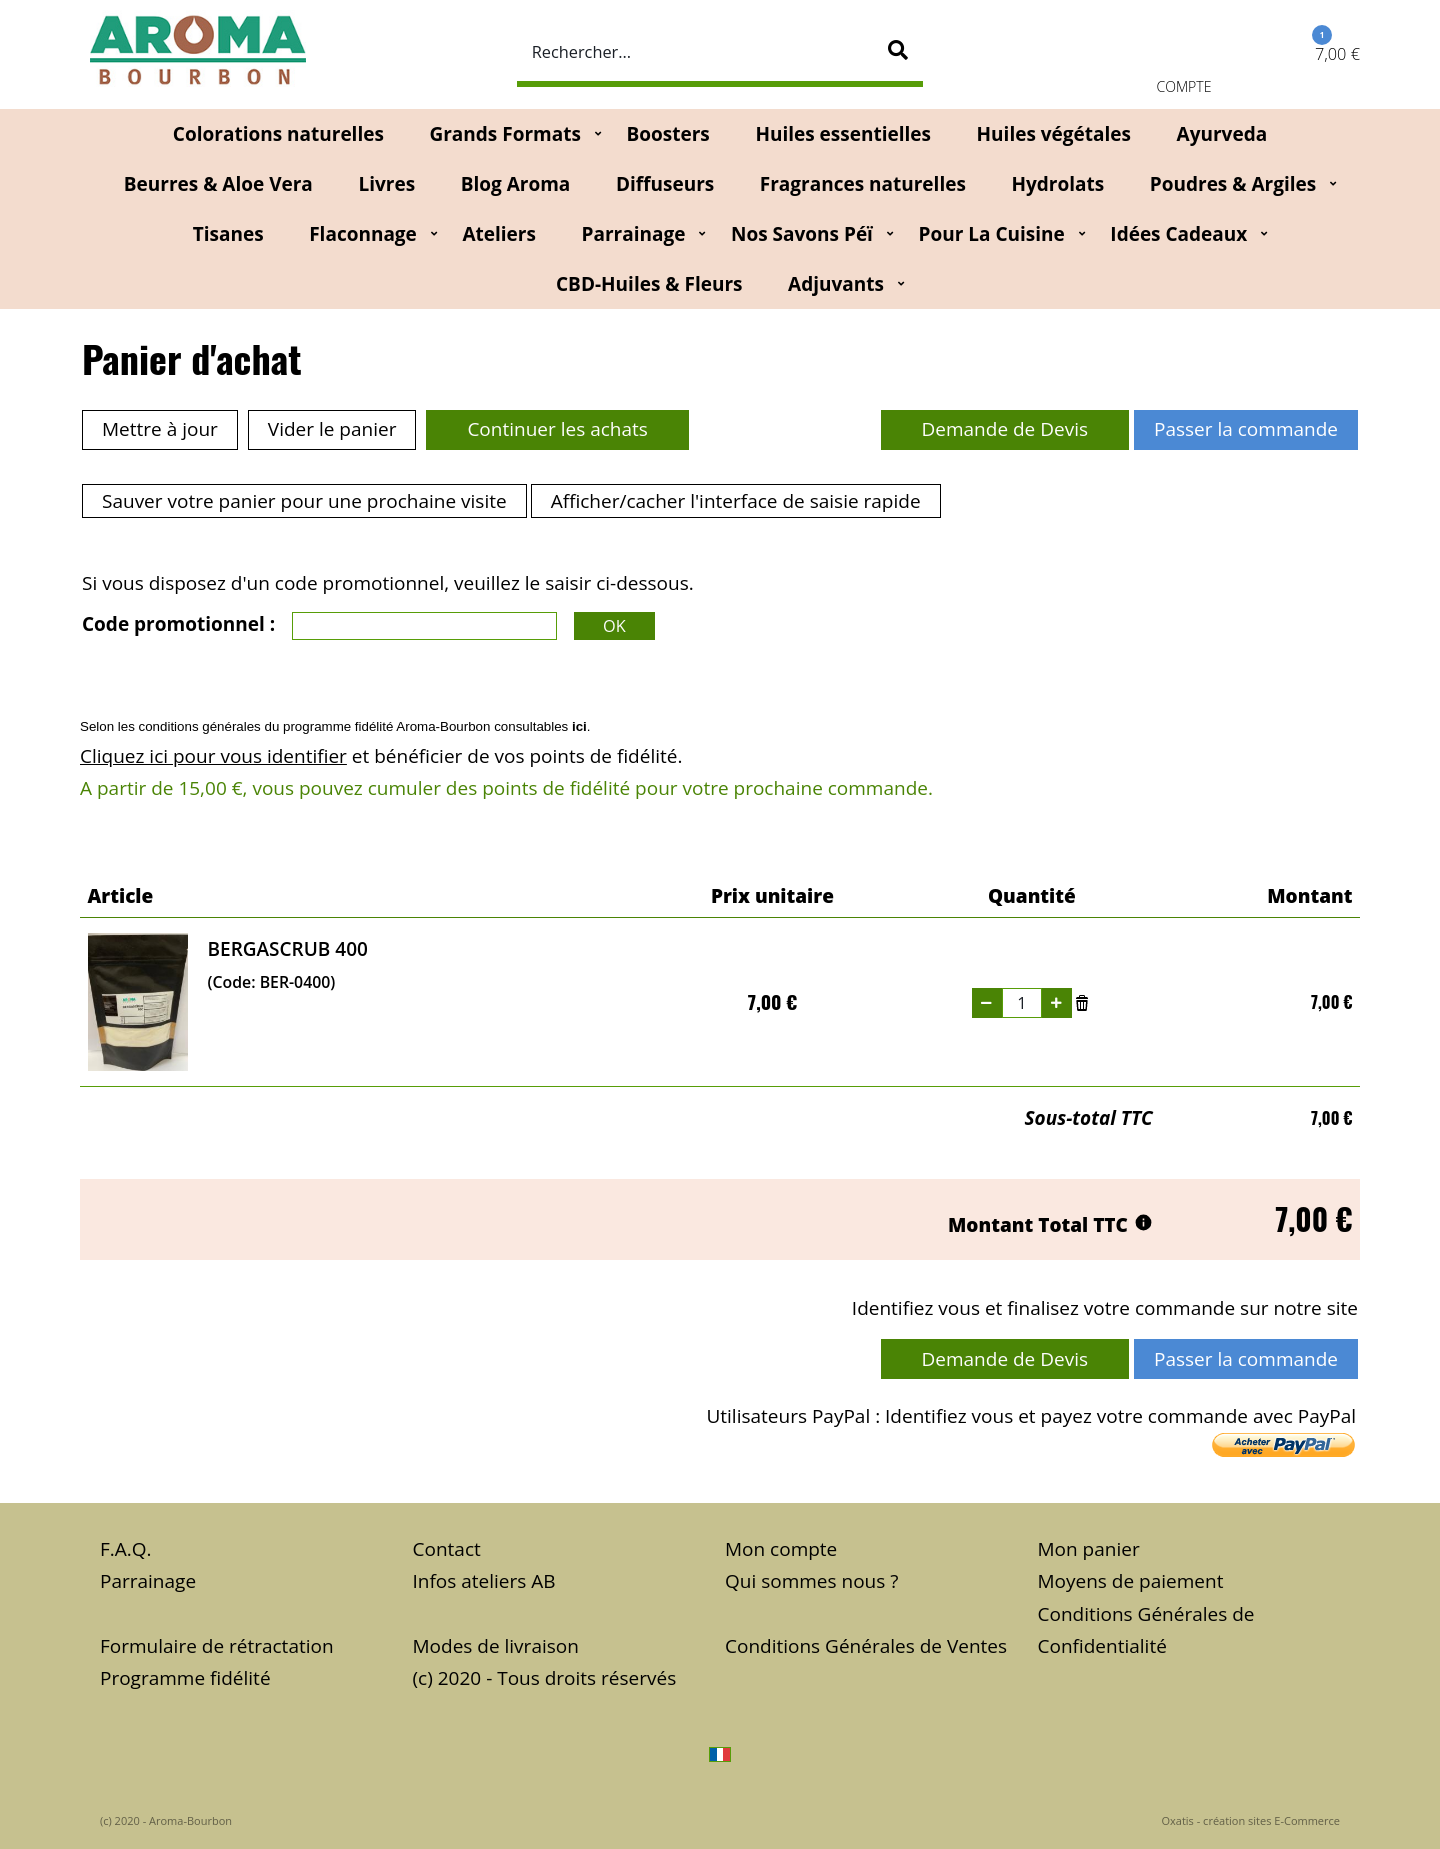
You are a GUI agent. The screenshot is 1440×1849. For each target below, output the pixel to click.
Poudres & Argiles (1233, 184)
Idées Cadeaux (1178, 234)
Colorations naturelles (278, 134)
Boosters (667, 134)
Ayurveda (1222, 134)
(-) (987, 1003)
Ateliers (498, 234)
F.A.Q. (126, 1549)
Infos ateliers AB (484, 1581)
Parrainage (634, 234)
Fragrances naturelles (863, 184)
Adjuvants (836, 284)
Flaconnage (363, 234)
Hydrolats (1057, 184)
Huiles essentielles (843, 134)
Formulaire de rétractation (217, 1646)
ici (579, 726)
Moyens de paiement (1131, 1581)
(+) (1057, 1003)
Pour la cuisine (992, 234)
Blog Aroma (516, 184)
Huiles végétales (1054, 134)
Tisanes (228, 234)
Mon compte (781, 1549)
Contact (447, 1549)
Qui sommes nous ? (811, 1581)
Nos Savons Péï (802, 234)
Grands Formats (504, 134)
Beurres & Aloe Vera (218, 184)
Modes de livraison (496, 1646)
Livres (386, 184)
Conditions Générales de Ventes (866, 1646)
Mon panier (1089, 1549)
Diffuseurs (665, 184)
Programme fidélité (185, 1678)
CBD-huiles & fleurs (649, 284)
